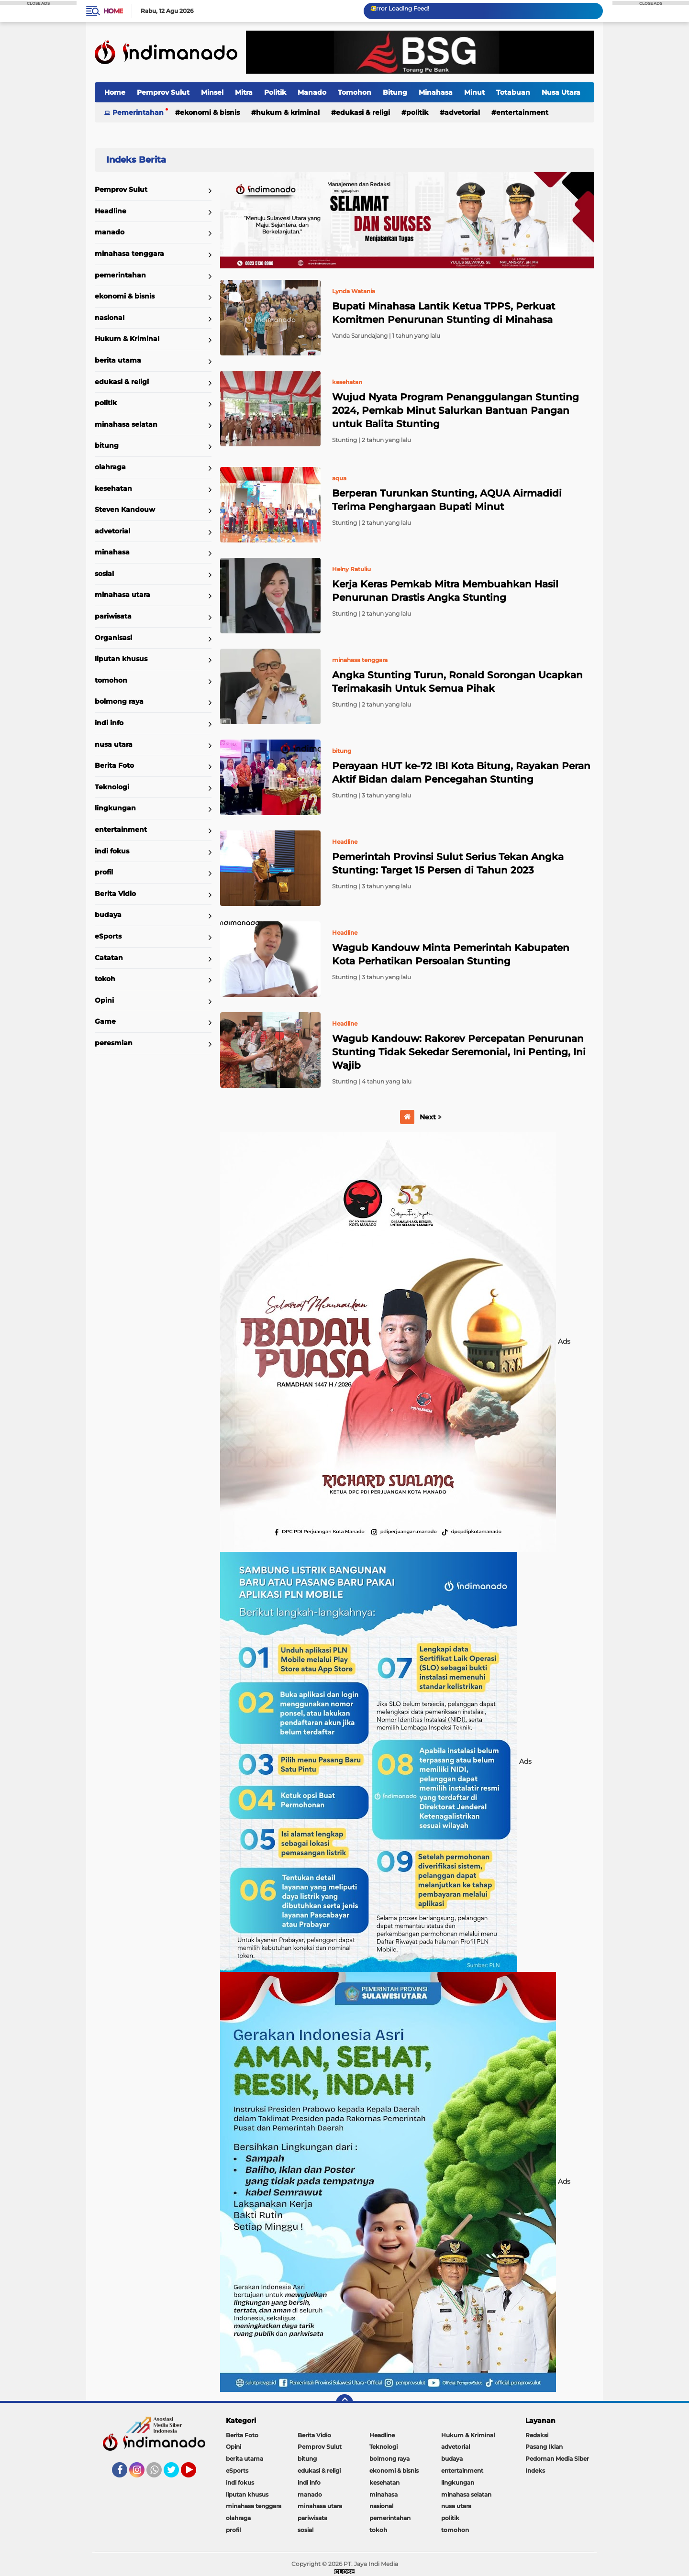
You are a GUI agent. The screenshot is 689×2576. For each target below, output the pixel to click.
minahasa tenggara (129, 253)
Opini (104, 1000)
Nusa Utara (561, 92)
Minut (474, 92)
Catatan (109, 957)
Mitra (244, 92)
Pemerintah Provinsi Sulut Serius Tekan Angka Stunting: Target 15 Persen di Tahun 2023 (448, 863)
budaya (108, 914)
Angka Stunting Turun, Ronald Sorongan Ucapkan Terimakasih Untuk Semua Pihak (457, 681)
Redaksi (536, 2435)
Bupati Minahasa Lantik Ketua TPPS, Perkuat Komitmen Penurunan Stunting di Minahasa (443, 312)
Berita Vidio (115, 893)
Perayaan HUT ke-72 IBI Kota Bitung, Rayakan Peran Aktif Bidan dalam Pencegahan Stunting (461, 772)
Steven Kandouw (125, 509)
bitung (107, 445)
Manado (312, 92)
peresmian (114, 1043)
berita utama (118, 360)
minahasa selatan (126, 424)
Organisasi (113, 637)
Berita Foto (114, 765)
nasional (109, 317)
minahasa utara (122, 594)
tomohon (111, 680)
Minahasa (436, 92)
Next (431, 1117)
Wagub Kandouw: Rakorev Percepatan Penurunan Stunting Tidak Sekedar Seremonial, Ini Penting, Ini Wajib (459, 1052)
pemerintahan (120, 275)
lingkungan (115, 808)
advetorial (462, 112)
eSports (108, 936)
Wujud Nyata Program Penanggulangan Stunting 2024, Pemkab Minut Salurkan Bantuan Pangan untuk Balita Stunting (455, 410)
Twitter (176, 2474)
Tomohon (354, 92)
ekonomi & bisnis (210, 112)
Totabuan (513, 92)
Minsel (212, 92)
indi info (109, 723)
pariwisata (113, 616)
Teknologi (112, 787)
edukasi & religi (363, 112)
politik (417, 112)
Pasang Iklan (544, 2446)
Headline (110, 211)
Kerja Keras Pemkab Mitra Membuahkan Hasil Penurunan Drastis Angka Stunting (445, 590)
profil (104, 872)
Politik (275, 92)
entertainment (522, 112)
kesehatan (113, 488)
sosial (104, 573)
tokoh (105, 978)
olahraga (110, 467)
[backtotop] (344, 2402)
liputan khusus (121, 658)
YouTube (195, 2474)
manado (109, 232)
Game (105, 1021)
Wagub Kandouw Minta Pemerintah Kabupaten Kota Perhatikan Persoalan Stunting (450, 954)
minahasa (112, 552)
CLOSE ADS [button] (38, 3)
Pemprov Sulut (163, 92)
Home (113, 11)
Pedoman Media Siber (557, 2458)
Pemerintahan (138, 112)
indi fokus (112, 851)
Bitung (395, 92)
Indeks (535, 2470)
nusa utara (114, 744)
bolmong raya (119, 701)
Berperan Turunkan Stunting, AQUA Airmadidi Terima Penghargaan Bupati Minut (447, 499)
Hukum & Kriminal (288, 112)
